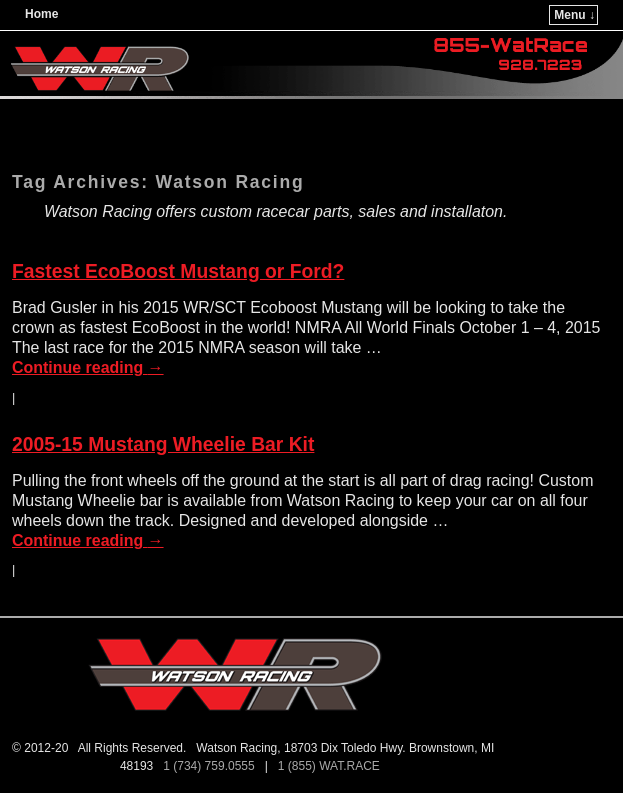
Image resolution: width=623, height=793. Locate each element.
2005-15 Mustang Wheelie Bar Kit (163, 444)
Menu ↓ (574, 15)
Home (41, 14)
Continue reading (88, 367)
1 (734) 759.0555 (210, 766)
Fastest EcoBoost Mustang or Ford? (178, 271)
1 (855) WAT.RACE (332, 766)
